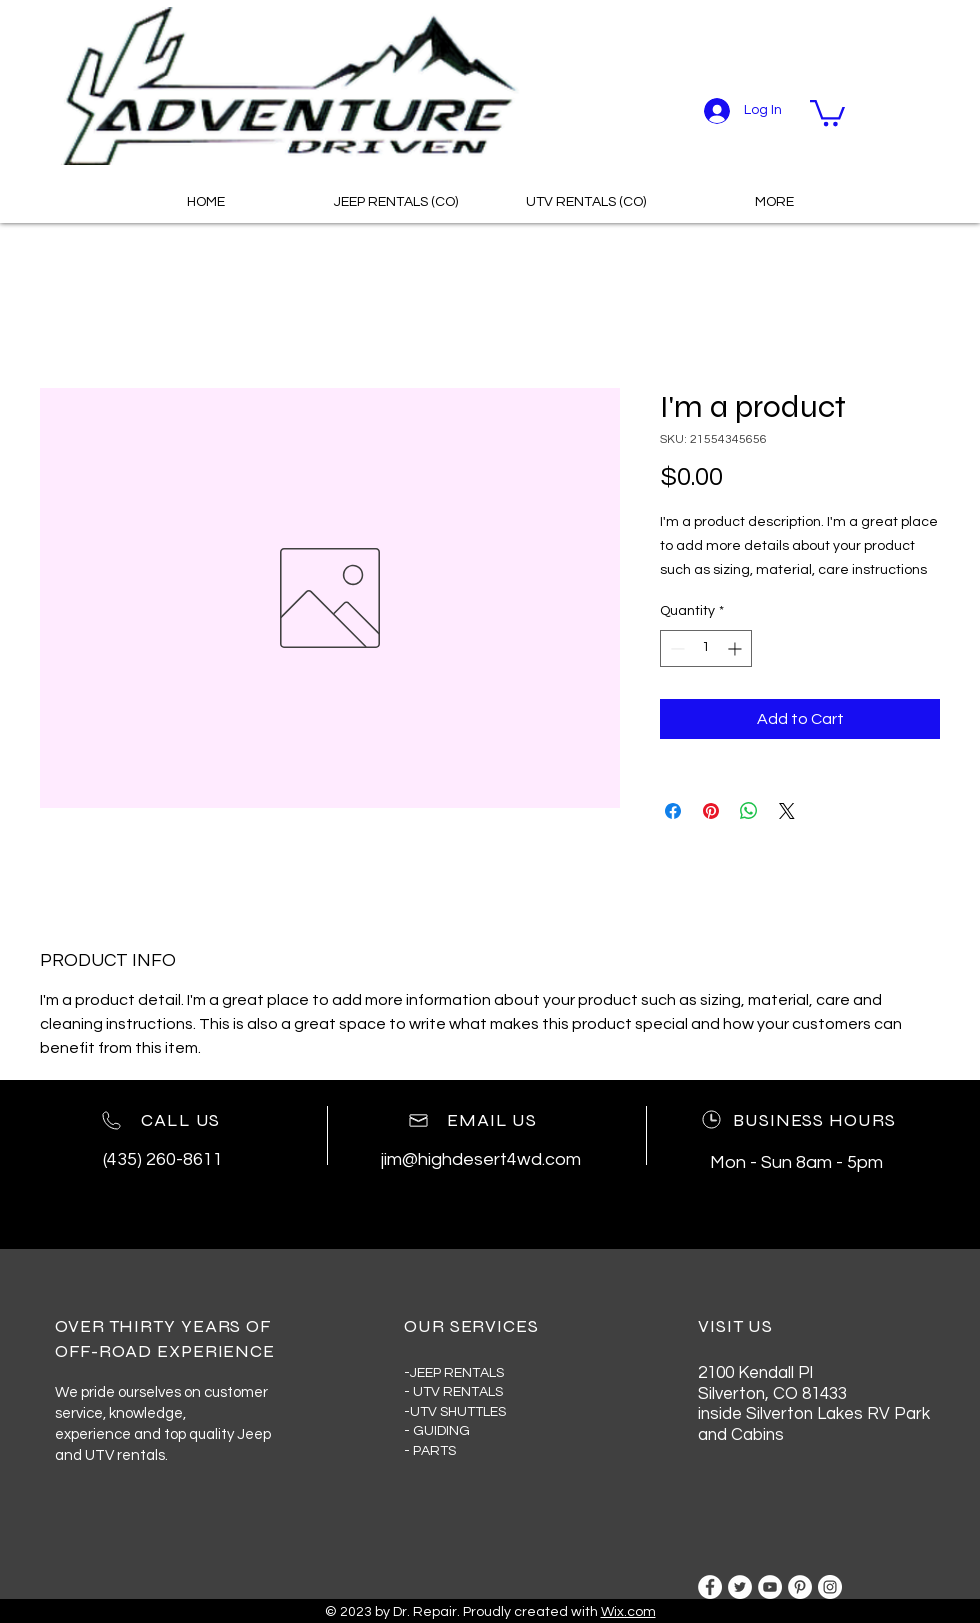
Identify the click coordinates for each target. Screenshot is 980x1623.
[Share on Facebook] (673, 811)
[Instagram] (830, 1587)
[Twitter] (740, 1587)
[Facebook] (710, 1587)
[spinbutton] (706, 648)
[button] (827, 111)
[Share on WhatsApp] (749, 811)
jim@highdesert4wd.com (481, 1159)
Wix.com (628, 1612)
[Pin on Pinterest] (711, 811)
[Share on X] (787, 811)
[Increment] (736, 648)
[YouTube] (770, 1587)
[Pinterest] (800, 1587)
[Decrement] (675, 648)
